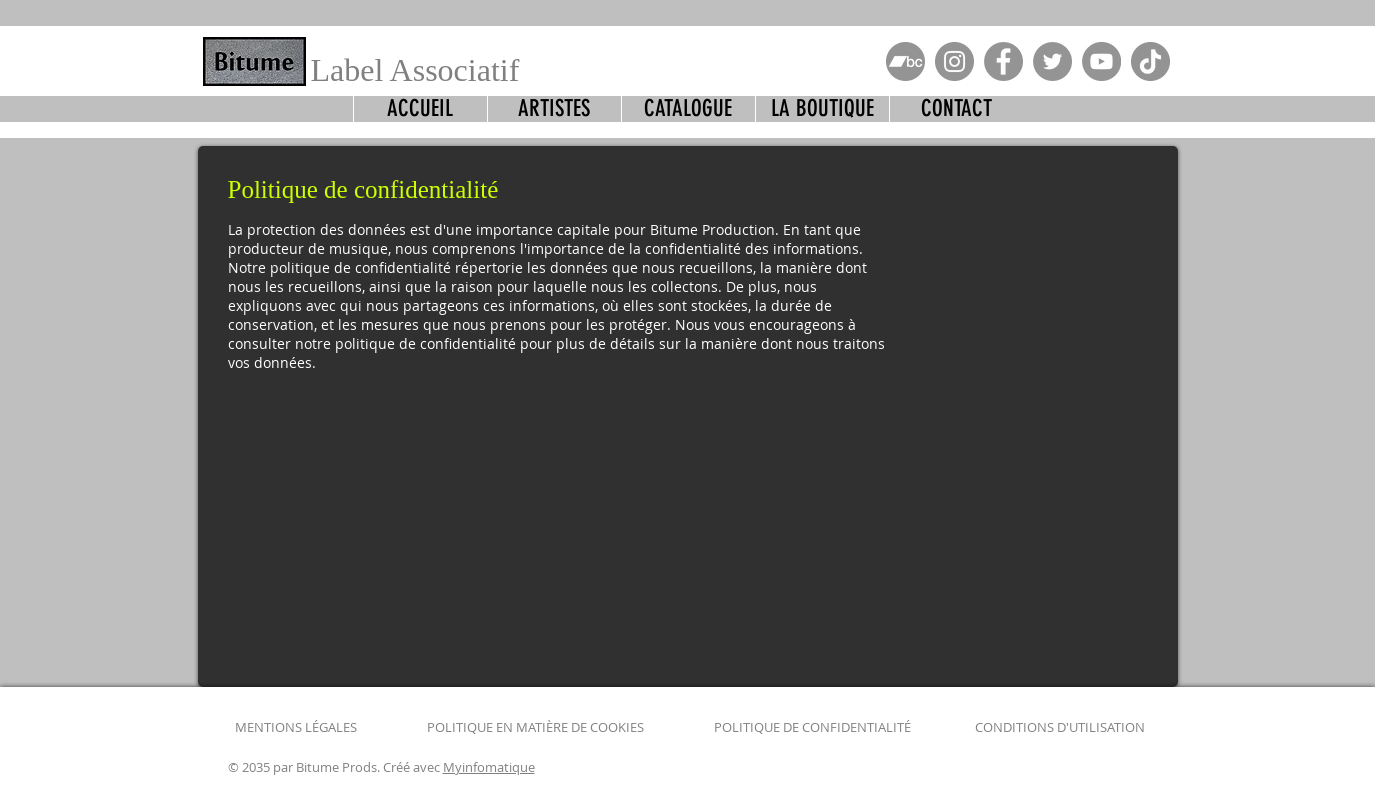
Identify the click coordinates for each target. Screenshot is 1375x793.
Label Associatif (415, 70)
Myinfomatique (489, 767)
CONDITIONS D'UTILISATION (1060, 727)
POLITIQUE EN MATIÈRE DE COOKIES (537, 727)
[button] (688, 109)
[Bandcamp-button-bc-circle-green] (905, 61)
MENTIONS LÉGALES (296, 727)
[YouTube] (1101, 61)
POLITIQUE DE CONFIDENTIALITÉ (812, 727)
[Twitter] (1052, 61)
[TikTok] (1150, 61)
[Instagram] (954, 61)
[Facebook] (1003, 61)
